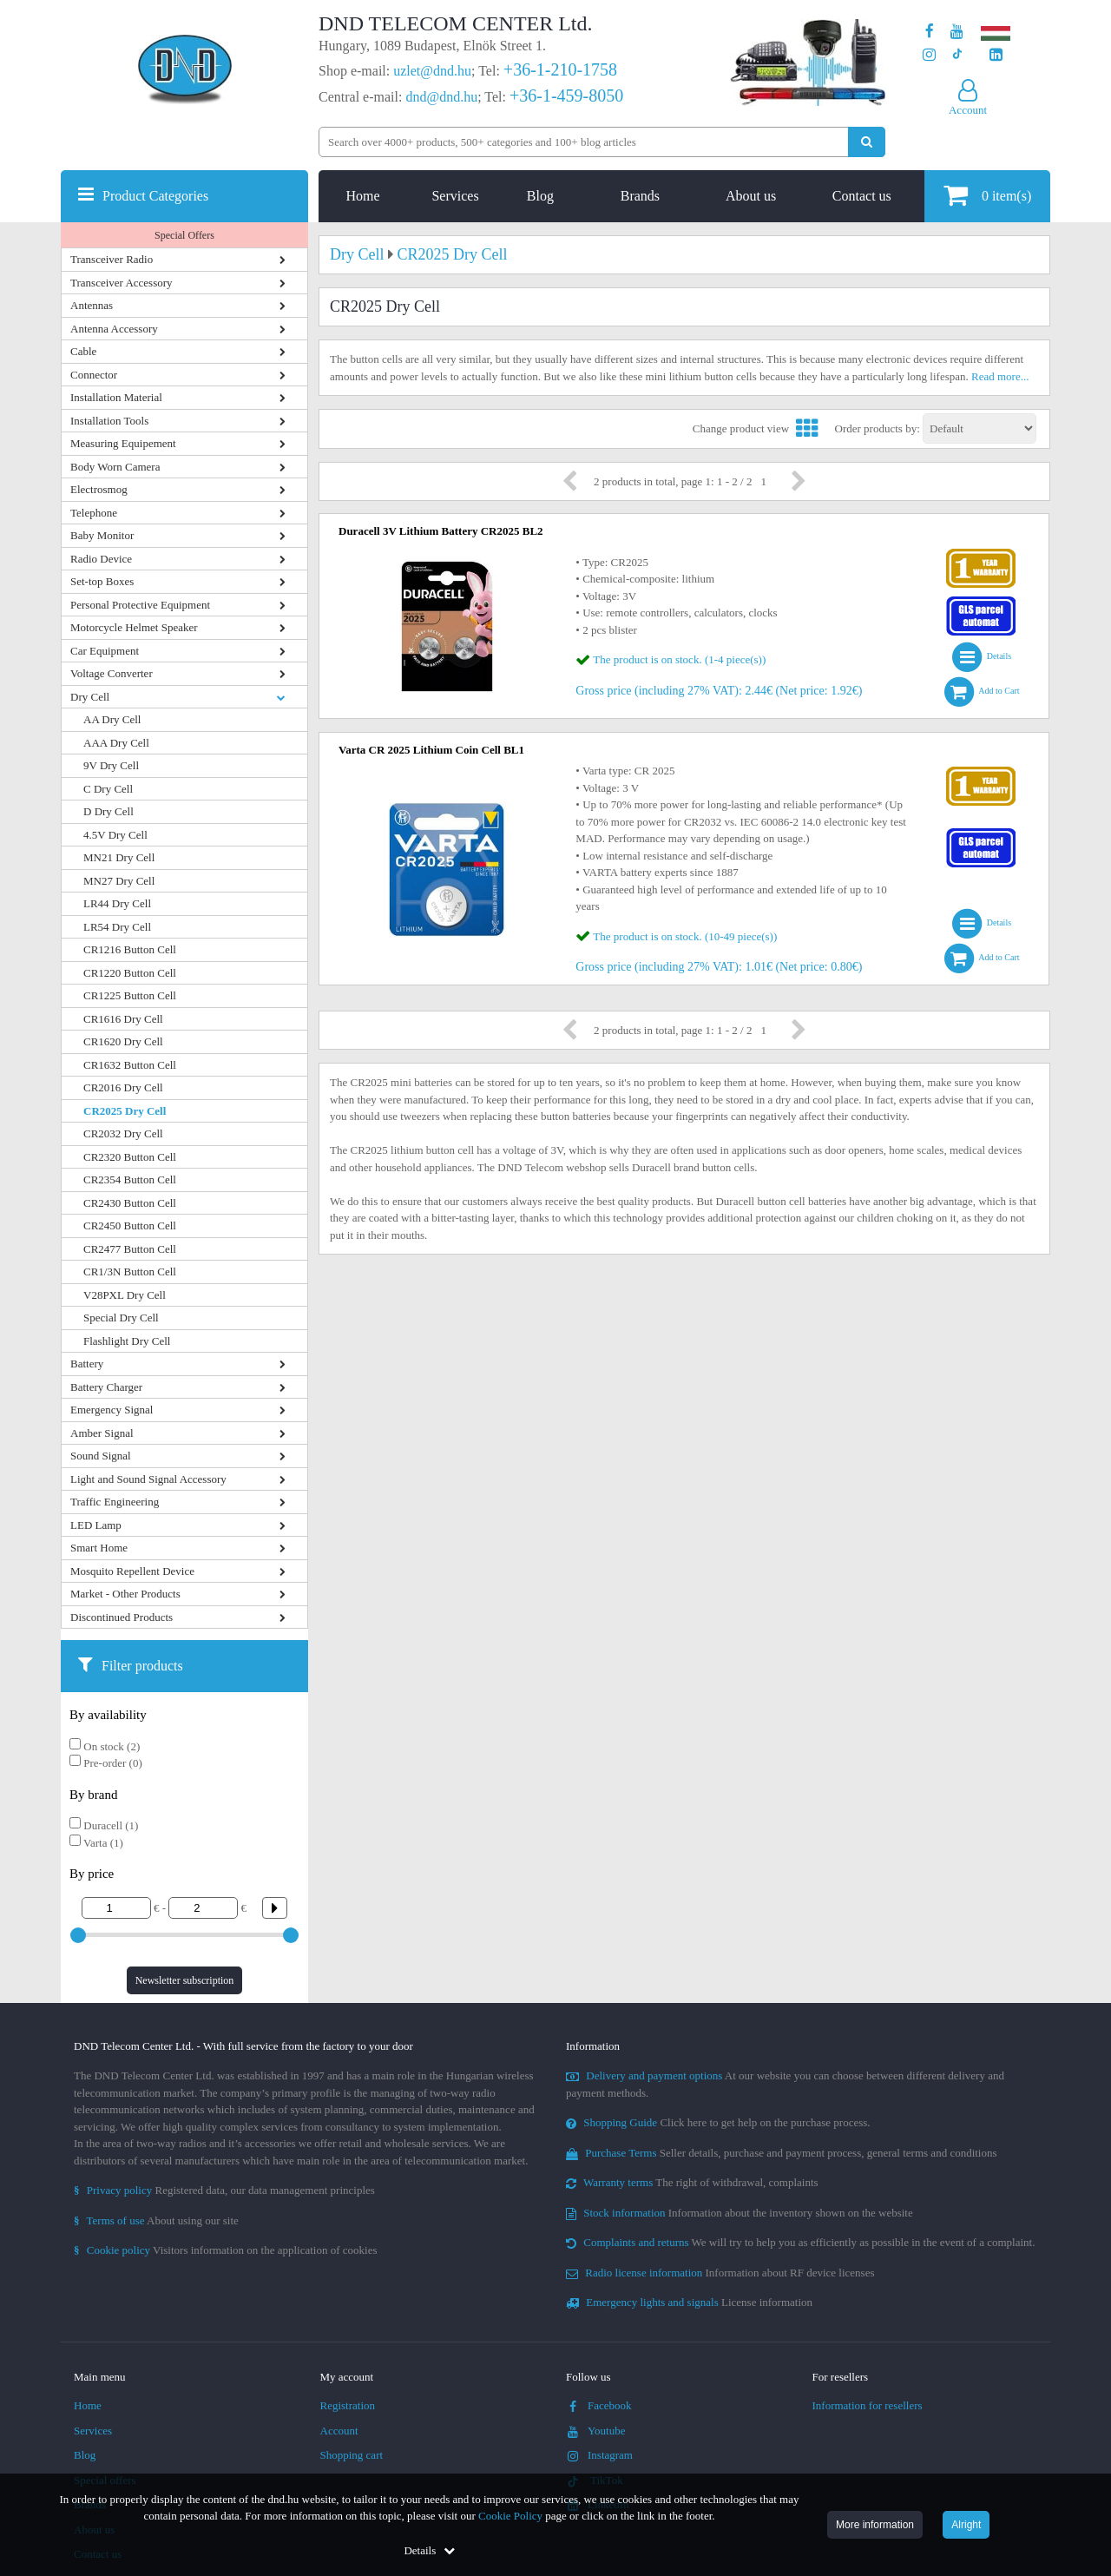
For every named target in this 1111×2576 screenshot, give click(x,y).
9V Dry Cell (111, 765)
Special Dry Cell (121, 1317)
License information (689, 2302)
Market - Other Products (125, 1593)
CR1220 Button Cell (129, 972)
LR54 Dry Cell (117, 926)
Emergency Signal (111, 1409)
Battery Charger (106, 1386)
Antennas (91, 305)
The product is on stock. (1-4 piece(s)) (679, 659)
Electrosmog (99, 489)
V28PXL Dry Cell (124, 1294)
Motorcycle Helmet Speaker (134, 627)
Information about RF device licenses (720, 2272)
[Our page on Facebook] (929, 31)
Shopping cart (352, 2454)
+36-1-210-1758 (560, 69)
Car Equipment (104, 650)
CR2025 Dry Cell (124, 1110)
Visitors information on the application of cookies (226, 2249)
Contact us (861, 195)
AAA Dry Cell (116, 742)
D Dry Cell (108, 811)
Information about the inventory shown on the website (739, 2212)
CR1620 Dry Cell (123, 1041)
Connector (93, 374)
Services (454, 195)
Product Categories (155, 195)
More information (875, 2525)
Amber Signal (102, 1433)
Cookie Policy (510, 2515)
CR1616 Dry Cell (123, 1018)
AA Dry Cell (112, 719)
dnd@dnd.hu (441, 96)
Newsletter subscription (184, 1980)
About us (751, 195)
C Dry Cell (108, 788)
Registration (348, 2405)
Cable (83, 351)
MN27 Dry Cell (118, 880)
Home (363, 195)
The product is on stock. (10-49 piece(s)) (685, 936)
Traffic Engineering (114, 1501)
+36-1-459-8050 (566, 95)
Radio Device (101, 558)
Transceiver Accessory (121, 282)
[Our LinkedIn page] (996, 55)
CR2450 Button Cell (129, 1225)
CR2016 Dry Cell (123, 1087)
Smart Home (99, 1547)
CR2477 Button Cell (129, 1248)
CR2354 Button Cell (129, 1179)
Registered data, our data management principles (224, 2190)
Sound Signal (100, 1455)
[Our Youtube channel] (956, 31)
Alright (966, 2525)
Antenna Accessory (114, 328)
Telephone (93, 512)
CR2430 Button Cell (129, 1202)
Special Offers (184, 235)
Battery (86, 1363)
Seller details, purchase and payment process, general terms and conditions (781, 2152)
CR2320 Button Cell (129, 1156)
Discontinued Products (121, 1617)
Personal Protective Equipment (140, 604)
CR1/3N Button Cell (129, 1271)
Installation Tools (109, 420)
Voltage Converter (111, 673)
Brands (640, 195)
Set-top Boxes (102, 581)
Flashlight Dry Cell (126, 1340)
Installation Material (116, 397)
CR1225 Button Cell (129, 995)
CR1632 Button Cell (129, 1064)
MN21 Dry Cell (118, 857)
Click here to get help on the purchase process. (718, 2122)
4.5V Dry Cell (115, 834)
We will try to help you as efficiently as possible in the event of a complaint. (800, 2242)
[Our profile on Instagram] (929, 55)
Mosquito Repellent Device (132, 1571)
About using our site (156, 2220)
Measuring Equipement (123, 443)
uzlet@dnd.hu (432, 70)
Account (339, 2430)
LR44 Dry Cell (117, 903)
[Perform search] (866, 142)
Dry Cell (89, 696)
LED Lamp (96, 1525)
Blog (540, 195)
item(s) (987, 195)
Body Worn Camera (115, 466)
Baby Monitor (102, 535)
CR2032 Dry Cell (123, 1133)
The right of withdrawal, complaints (692, 2182)
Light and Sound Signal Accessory (148, 1479)
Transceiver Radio (111, 259)
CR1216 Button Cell (129, 949)
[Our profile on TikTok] (957, 55)
